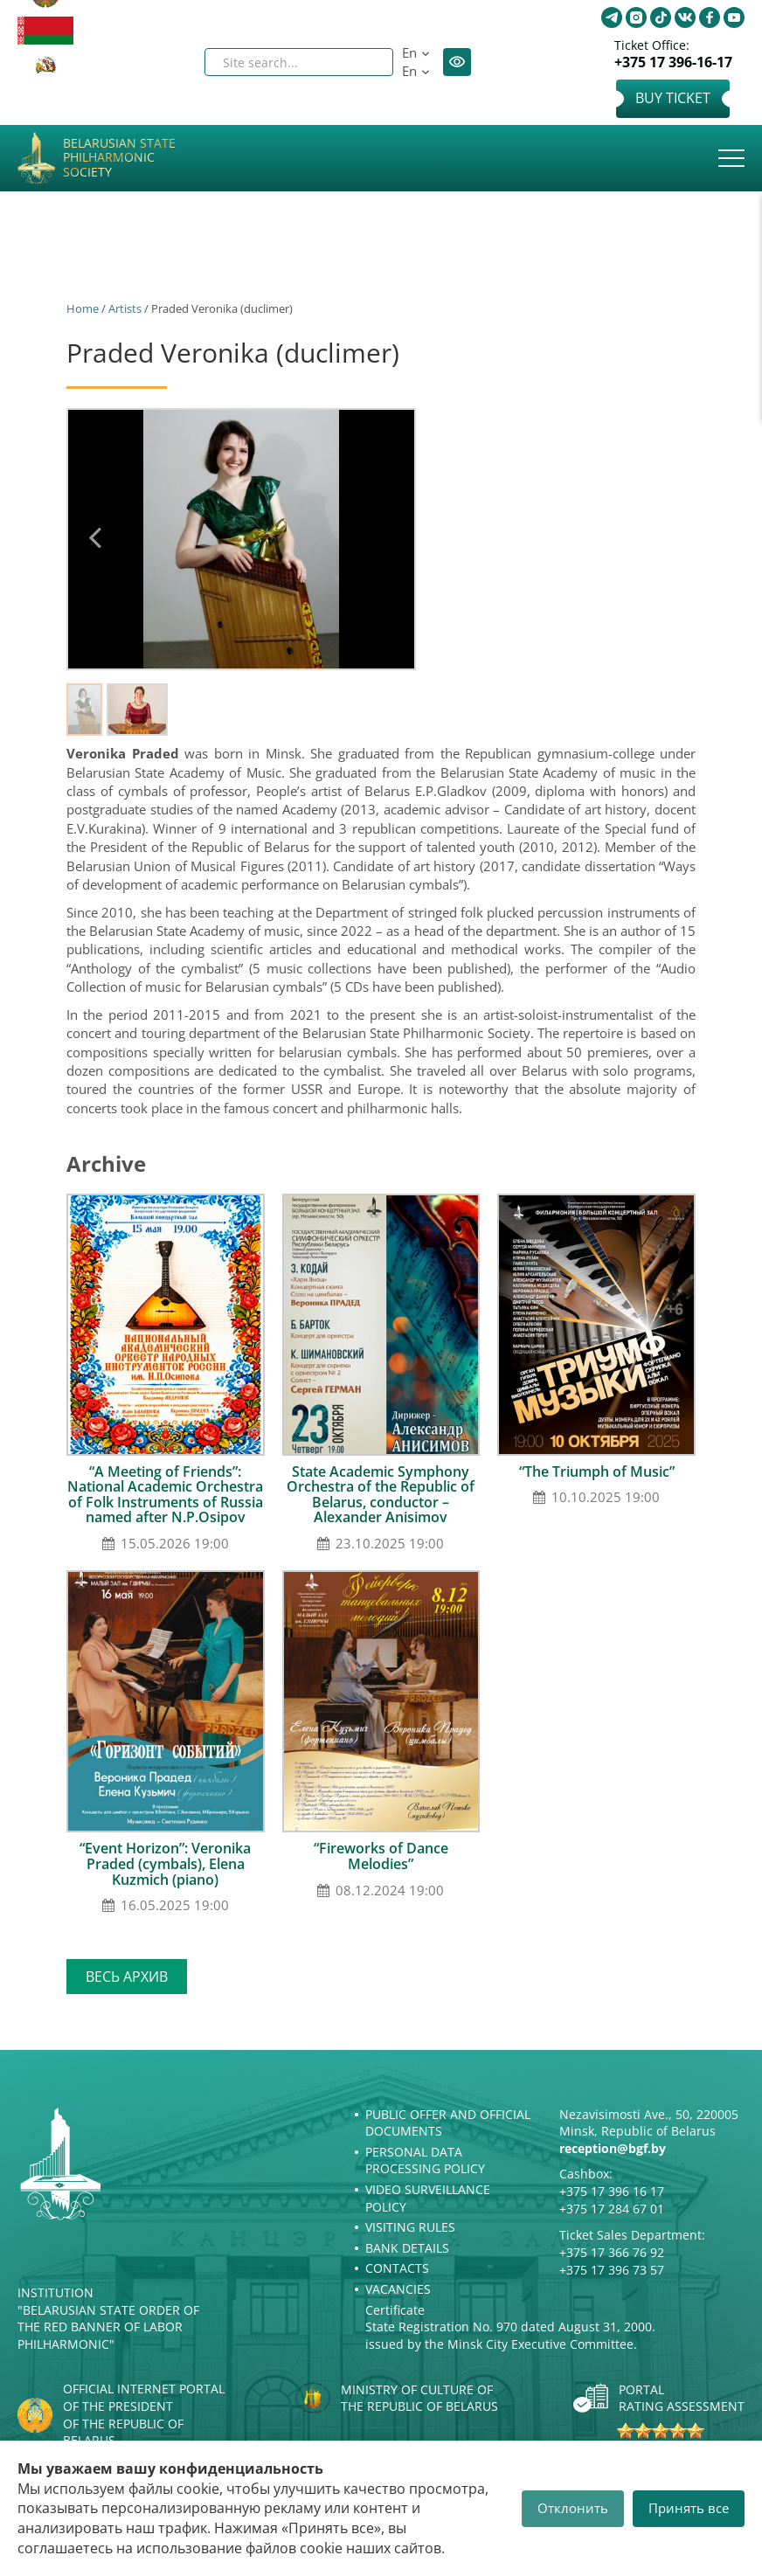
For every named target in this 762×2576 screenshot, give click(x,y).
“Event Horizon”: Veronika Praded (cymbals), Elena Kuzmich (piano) (165, 1863)
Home (82, 308)
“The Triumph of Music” (597, 1471)
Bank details (407, 2248)
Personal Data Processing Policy (425, 2160)
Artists (125, 308)
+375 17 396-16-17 (673, 62)
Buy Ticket (672, 97)
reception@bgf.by (612, 2148)
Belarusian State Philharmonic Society (119, 158)
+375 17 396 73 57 (611, 2269)
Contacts (397, 2268)
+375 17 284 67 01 (611, 2208)
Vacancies (398, 2289)
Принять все (688, 2508)
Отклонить (572, 2508)
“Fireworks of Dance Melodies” (381, 1856)
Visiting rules (410, 2227)
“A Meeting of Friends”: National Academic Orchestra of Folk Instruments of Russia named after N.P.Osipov (165, 1494)
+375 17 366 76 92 (611, 2252)
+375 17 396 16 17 (611, 2191)
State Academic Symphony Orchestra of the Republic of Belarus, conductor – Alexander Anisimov (381, 1494)
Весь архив (127, 1976)
